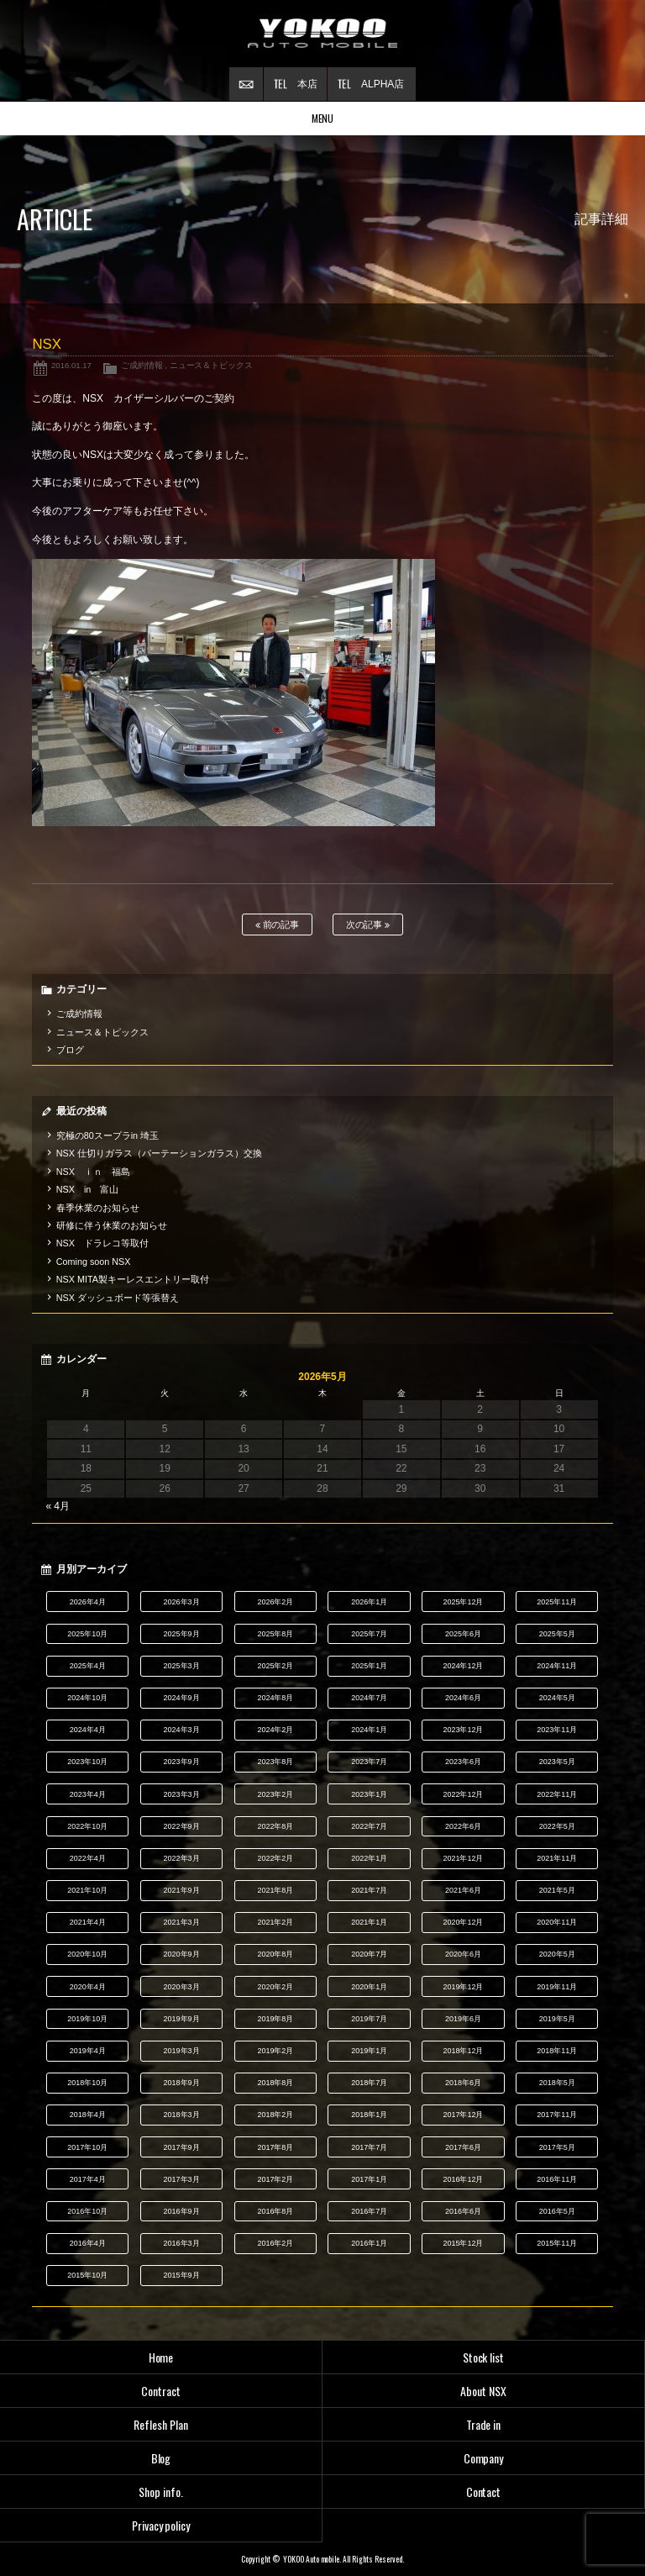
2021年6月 (463, 1890)
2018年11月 (557, 2051)
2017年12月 (463, 2114)
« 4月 (57, 1506)
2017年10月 (87, 2147)
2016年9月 (182, 2211)
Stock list (484, 2357)
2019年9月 (182, 2019)
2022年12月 (463, 1794)
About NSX (483, 2391)
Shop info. (161, 2491)
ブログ (70, 1050)
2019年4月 (88, 2051)
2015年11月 (557, 2243)
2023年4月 (88, 1794)
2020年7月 (369, 1954)
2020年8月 (275, 1954)
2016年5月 (557, 2211)
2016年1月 (369, 2243)
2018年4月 (88, 2114)
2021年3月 (182, 1922)
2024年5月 (557, 1698)
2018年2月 (275, 2114)
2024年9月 (182, 1698)
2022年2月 (275, 1858)
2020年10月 (87, 1954)
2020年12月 (463, 1922)
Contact (483, 2491)
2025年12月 (463, 1602)
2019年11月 (557, 1987)
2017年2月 (275, 2179)
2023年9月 (182, 1761)
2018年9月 (182, 2082)
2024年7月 (369, 1698)
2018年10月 (87, 2082)
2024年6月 (463, 1698)
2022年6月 (463, 1826)
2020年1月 (369, 1987)
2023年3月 (182, 1794)
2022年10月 (87, 1826)
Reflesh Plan (161, 2424)
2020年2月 (275, 1987)
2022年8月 (275, 1826)
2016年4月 (88, 2243)
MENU (323, 118)
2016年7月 (369, 2211)
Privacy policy (161, 2525)
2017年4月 (88, 2179)
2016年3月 (182, 2243)
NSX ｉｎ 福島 (93, 1172)
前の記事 (277, 924)
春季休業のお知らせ (97, 1208)
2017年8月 (275, 2147)
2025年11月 (557, 1602)
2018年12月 (463, 2051)
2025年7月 (369, 1634)
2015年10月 (87, 2275)
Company (484, 2458)
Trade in (483, 2424)
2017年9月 (182, 2147)
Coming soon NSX (93, 1261)
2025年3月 (182, 1666)
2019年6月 (463, 2019)
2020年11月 (557, 1922)
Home (161, 2357)
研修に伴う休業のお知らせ (111, 1225)
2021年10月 (87, 1890)
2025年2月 (275, 1666)
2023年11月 (557, 1729)
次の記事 (368, 924)
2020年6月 (463, 1954)
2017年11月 (557, 2114)
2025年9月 (182, 1634)
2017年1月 (369, 2179)
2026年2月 (275, 1602)
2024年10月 (87, 1698)
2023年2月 (275, 1794)
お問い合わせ (246, 84)
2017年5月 (557, 2147)
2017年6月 (463, 2147)
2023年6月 (463, 1761)
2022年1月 (369, 1858)
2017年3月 (182, 2179)
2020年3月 (182, 1987)
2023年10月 (87, 1761)
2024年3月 (182, 1729)
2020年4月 (88, 1987)
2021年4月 (88, 1922)
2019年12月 (463, 1987)
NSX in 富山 (87, 1189)
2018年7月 (369, 2082)
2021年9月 (182, 1890)
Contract (161, 2391)
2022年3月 (182, 1858)
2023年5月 (557, 1761)
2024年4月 (88, 1729)
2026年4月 (88, 1602)
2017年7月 (369, 2147)
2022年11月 (557, 1794)
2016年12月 (463, 2179)
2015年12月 (463, 2243)
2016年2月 (275, 2243)
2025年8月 (275, 1634)
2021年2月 (275, 1922)
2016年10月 (87, 2211)
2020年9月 (182, 1954)
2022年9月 (182, 1826)
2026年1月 (369, 1602)
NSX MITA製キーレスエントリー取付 (132, 1279)
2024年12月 (463, 1666)
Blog (161, 2458)
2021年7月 (369, 1890)
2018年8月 (275, 2082)
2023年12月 (463, 1729)
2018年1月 (369, 2114)
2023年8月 (275, 1761)
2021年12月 (463, 1858)
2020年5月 (557, 1954)
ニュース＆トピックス (212, 365)
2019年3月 (182, 2051)
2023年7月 (369, 1761)
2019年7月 (369, 2019)
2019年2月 (275, 2051)
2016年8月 (275, 2211)
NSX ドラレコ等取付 (102, 1243)
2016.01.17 (71, 365)
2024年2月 (275, 1729)
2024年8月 (275, 1698)
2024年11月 (557, 1666)
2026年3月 (182, 1602)
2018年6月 (463, 2082)
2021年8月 (275, 1890)
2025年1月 (369, 1666)
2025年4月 (88, 1666)
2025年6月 (463, 1634)
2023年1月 (369, 1794)
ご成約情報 (142, 365)
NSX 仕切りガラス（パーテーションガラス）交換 (159, 1153)
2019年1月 (369, 2051)
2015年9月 (182, 2275)
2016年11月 (557, 2179)
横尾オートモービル (322, 33)
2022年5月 (557, 1826)
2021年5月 (557, 1890)
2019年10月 (87, 2019)
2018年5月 (557, 2082)
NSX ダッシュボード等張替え (117, 1298)
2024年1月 (369, 1729)
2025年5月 (557, 1634)
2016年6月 (463, 2211)
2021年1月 (369, 1922)
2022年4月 (88, 1858)
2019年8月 (275, 2019)
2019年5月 (557, 2019)
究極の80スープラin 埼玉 (107, 1135)
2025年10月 (87, 1634)
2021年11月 (557, 1858)
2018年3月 (182, 2114)
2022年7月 (369, 1826)
